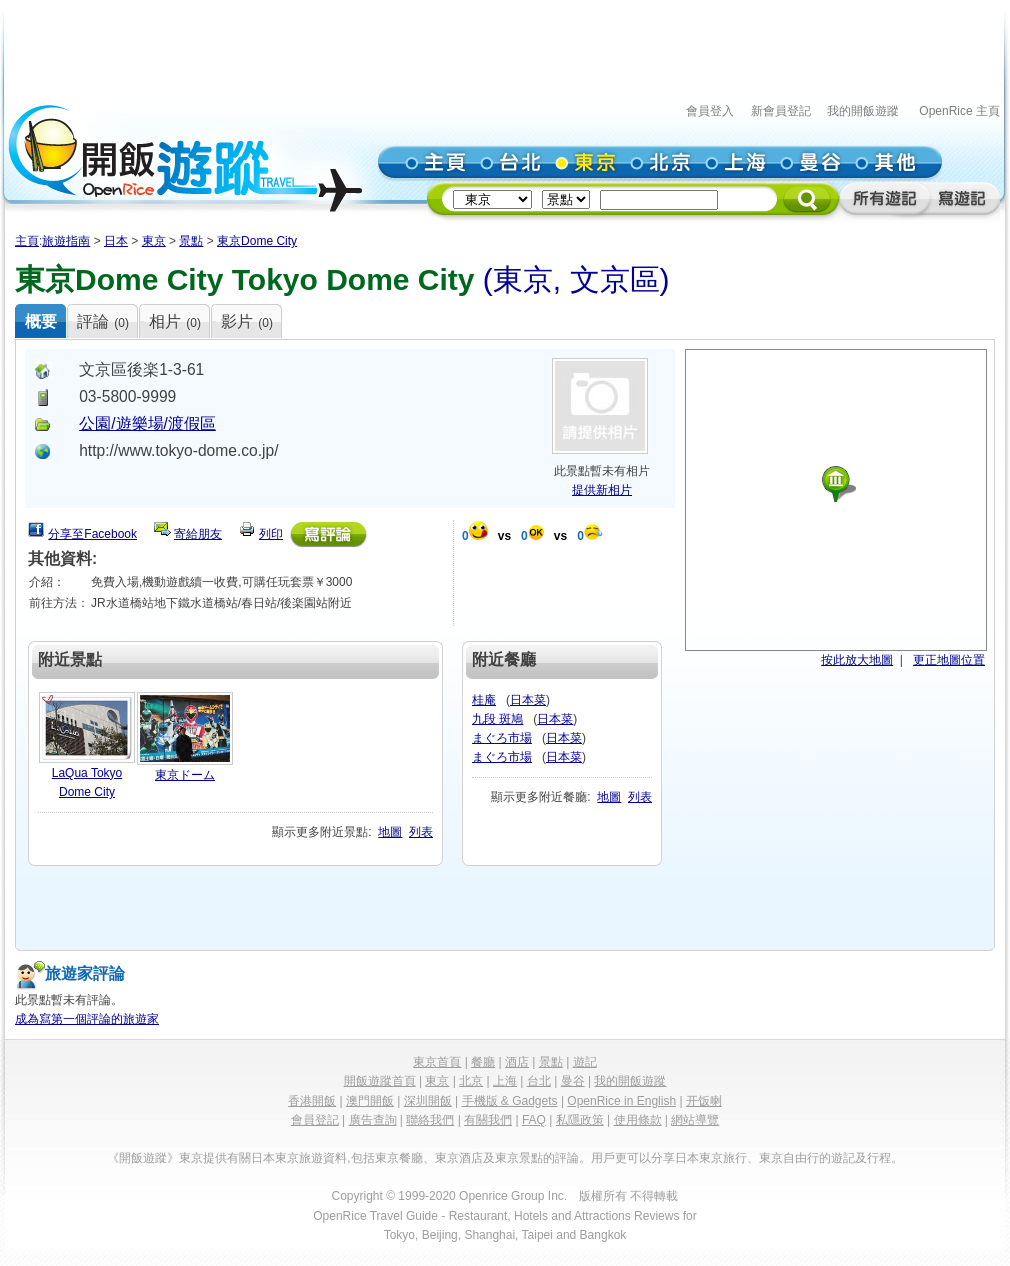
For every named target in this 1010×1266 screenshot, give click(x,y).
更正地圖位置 (949, 660)
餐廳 (483, 1062)
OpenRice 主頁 (959, 111)
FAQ (534, 1120)
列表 (421, 832)
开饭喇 (704, 1101)
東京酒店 (459, 1158)
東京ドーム (185, 775)
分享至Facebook (92, 534)
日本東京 (275, 1158)
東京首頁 (437, 1062)
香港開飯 (312, 1101)
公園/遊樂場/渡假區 (147, 423)
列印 (271, 534)
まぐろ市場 (502, 738)
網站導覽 (695, 1120)
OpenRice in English (621, 1101)
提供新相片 (602, 490)
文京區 (615, 279)
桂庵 (484, 700)
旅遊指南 (66, 241)
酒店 (517, 1062)
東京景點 (519, 1158)
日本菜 (528, 700)
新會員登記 (781, 111)
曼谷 (573, 1081)
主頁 (27, 241)
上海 (505, 1081)
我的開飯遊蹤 (863, 111)
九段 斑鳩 (497, 719)
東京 (154, 241)
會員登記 (315, 1120)
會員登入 (710, 111)
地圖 (390, 832)
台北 (539, 1081)
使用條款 (638, 1120)
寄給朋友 (198, 534)
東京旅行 (723, 1158)
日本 (116, 241)
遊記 (585, 1062)
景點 (191, 241)
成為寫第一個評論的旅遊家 (87, 1019)
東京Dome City (257, 241)
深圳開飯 (428, 1101)
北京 (471, 1081)
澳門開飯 (370, 1101)
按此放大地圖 (857, 660)
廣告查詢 (373, 1120)
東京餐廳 (399, 1158)
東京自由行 (789, 1158)
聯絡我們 (430, 1120)
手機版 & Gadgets (510, 1101)
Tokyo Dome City (353, 279)
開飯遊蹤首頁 (380, 1081)
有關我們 (488, 1120)
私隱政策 (580, 1120)
